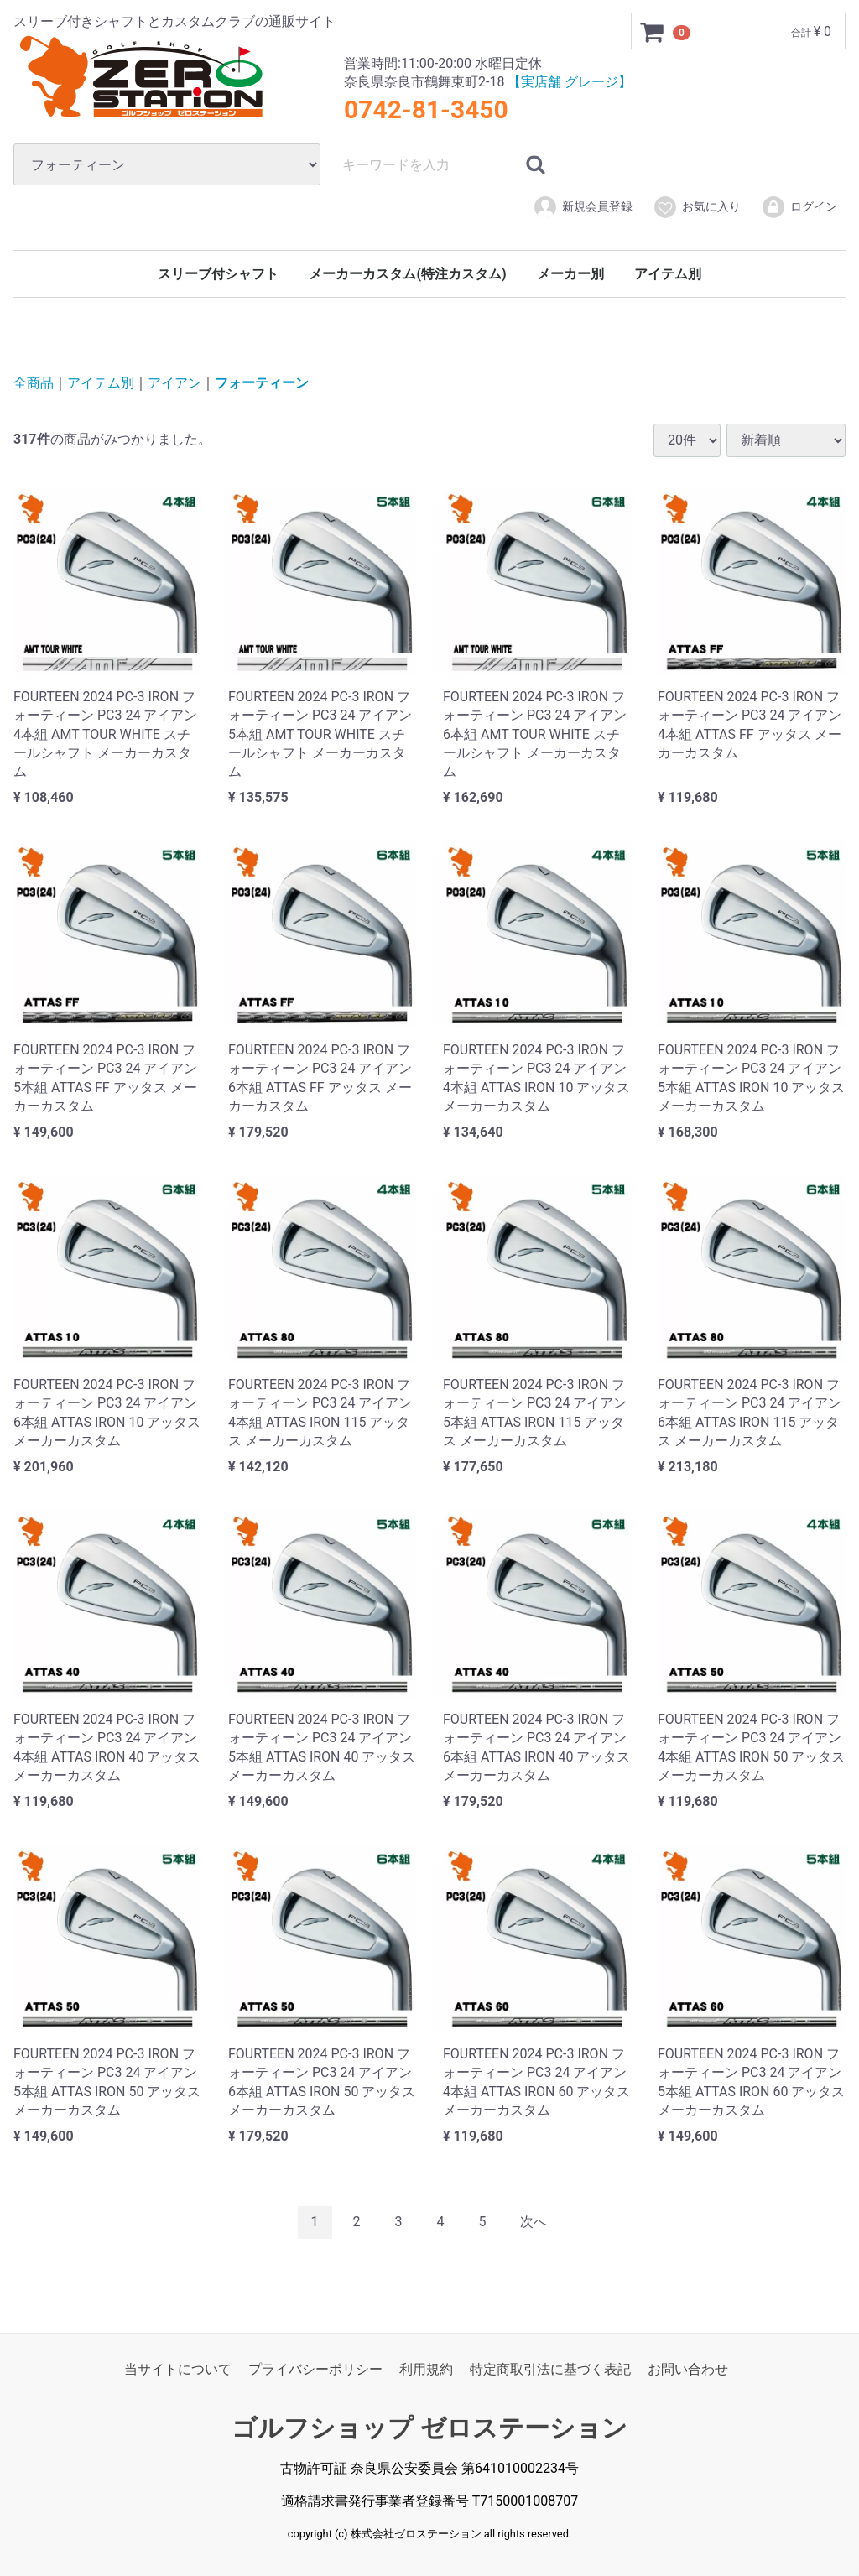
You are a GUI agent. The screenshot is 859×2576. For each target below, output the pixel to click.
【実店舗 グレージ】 (570, 82)
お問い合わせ (688, 2368)
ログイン (799, 207)
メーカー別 (570, 274)
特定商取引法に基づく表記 (550, 2368)
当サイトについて (178, 2368)
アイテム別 (667, 274)
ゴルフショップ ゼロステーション (429, 2428)
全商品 (33, 383)
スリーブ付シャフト (218, 274)
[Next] (533, 2222)
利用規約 (426, 2368)
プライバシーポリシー (315, 2368)
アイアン (174, 383)
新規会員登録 (583, 207)
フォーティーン (262, 383)
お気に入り (697, 207)
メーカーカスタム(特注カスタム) (407, 274)
